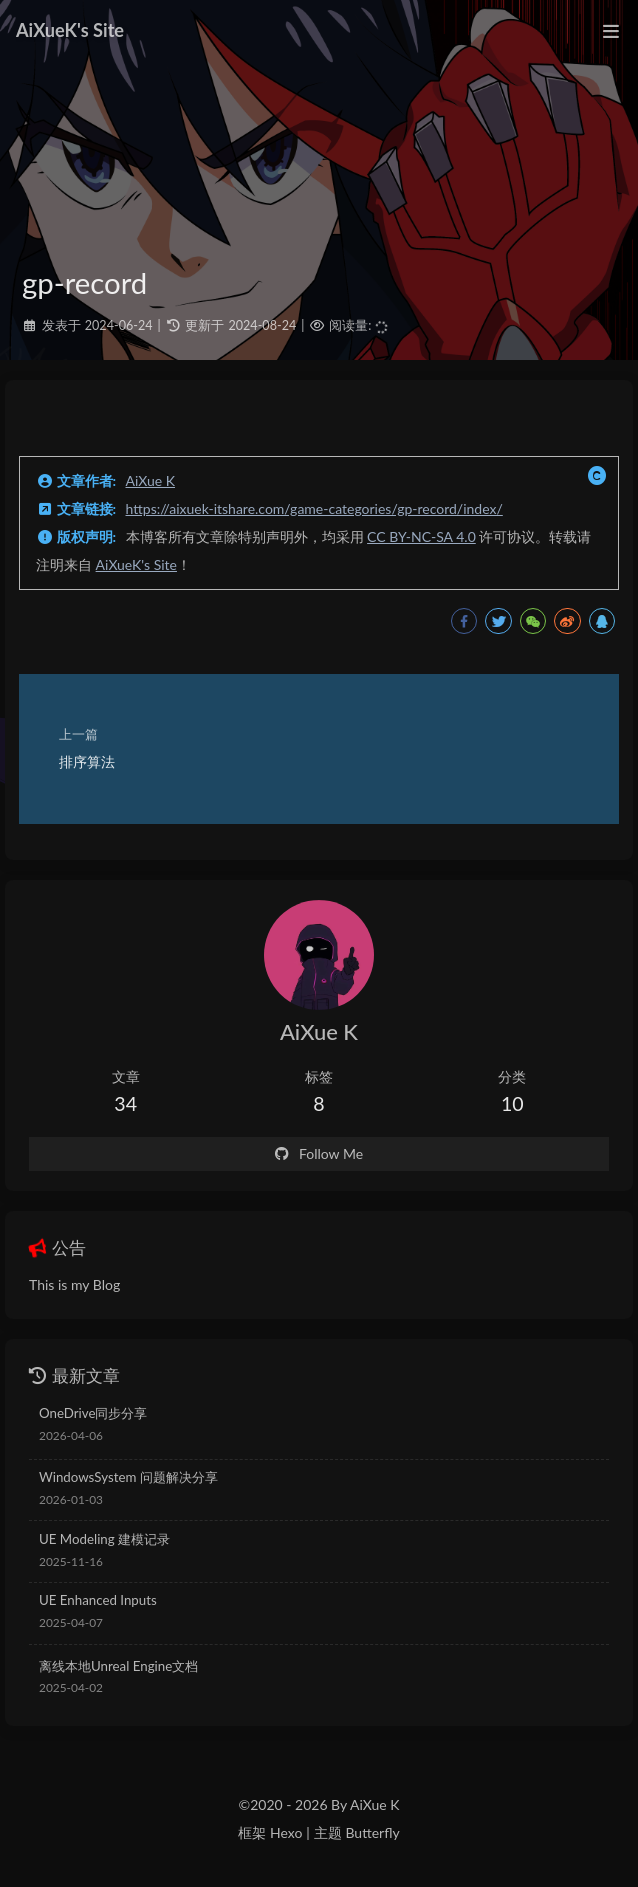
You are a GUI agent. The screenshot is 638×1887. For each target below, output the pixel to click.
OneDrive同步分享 (93, 1413)
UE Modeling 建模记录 (104, 1539)
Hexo (286, 1832)
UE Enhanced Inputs (98, 1600)
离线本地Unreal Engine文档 (118, 1666)
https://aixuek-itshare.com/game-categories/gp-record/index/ (314, 508)
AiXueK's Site (136, 564)
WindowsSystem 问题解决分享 (128, 1477)
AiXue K (151, 480)
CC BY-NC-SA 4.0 (421, 536)
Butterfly (372, 1832)
